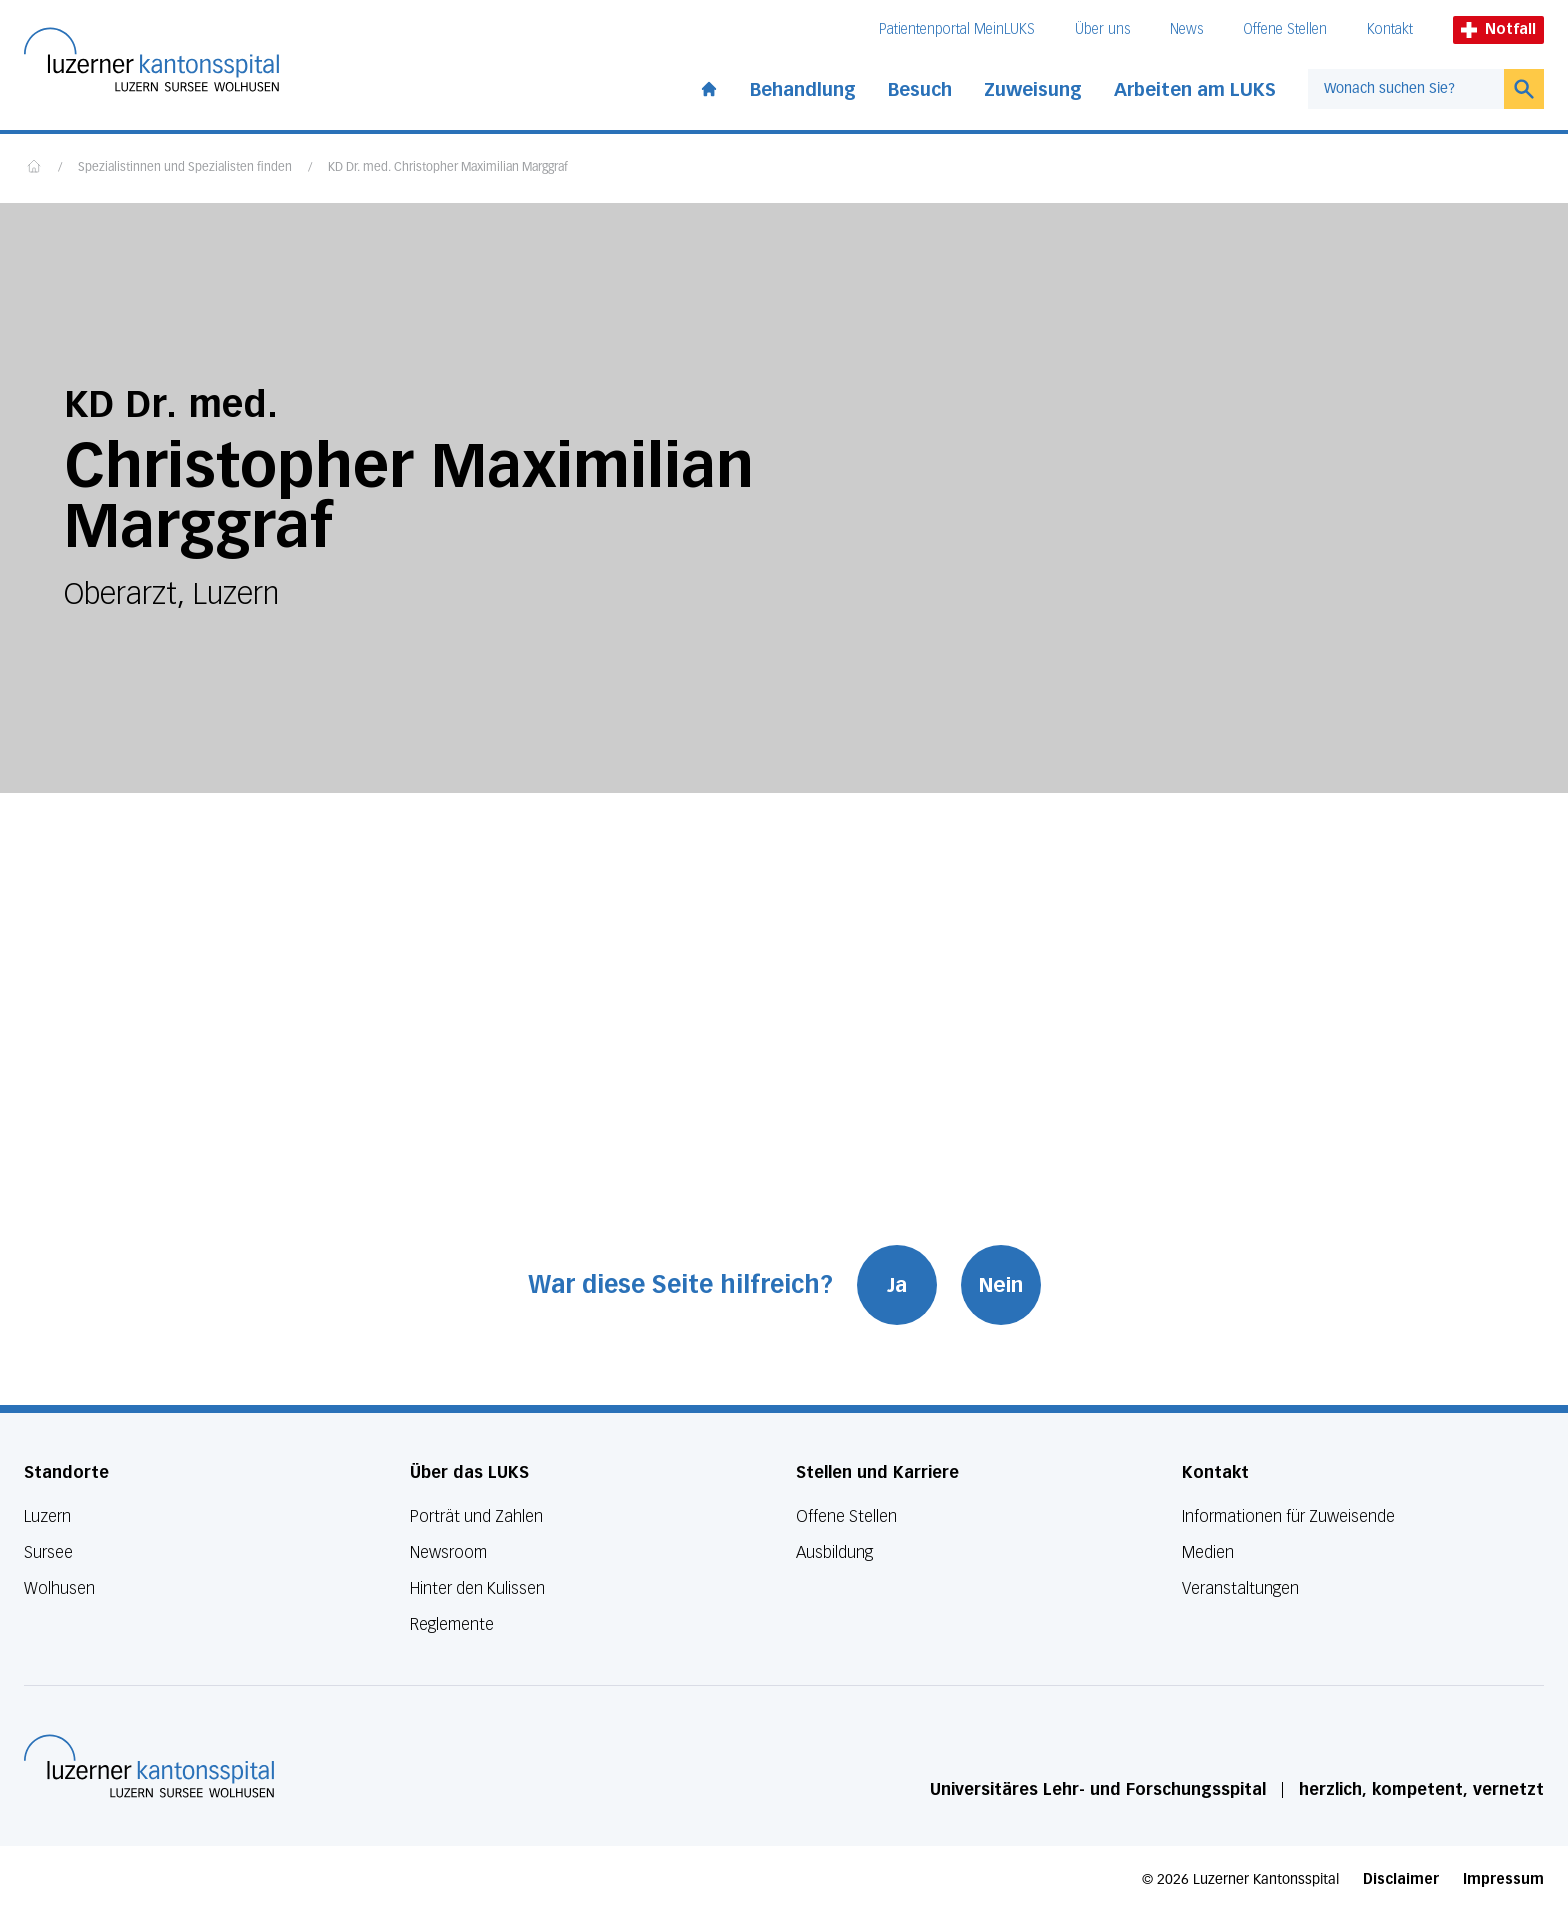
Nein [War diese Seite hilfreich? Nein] (1001, 1285)
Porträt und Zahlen (476, 1516)
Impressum (1503, 1879)
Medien (1208, 1552)
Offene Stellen (1285, 29)
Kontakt (1390, 29)
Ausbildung (834, 1552)
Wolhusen (59, 1588)
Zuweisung (1033, 90)
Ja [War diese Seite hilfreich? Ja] (897, 1285)
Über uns (1102, 29)
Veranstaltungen (1240, 1588)
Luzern (47, 1516)
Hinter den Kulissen (477, 1588)
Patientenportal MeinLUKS (957, 29)
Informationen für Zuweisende (1288, 1516)
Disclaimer (1401, 1879)
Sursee (48, 1552)
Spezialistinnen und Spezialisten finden (185, 168)
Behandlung (803, 90)
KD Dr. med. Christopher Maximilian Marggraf (448, 168)
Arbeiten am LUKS (1195, 90)
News (1186, 29)
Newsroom (448, 1552)
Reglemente (452, 1624)
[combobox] (1406, 89)
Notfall (1498, 29)
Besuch (920, 90)
